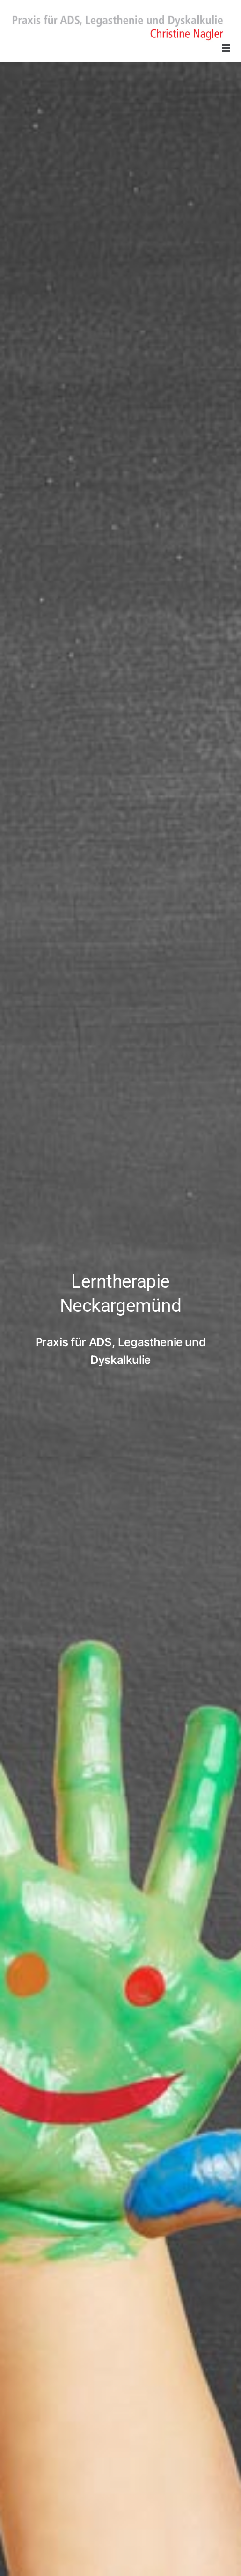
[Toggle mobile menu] (227, 48)
